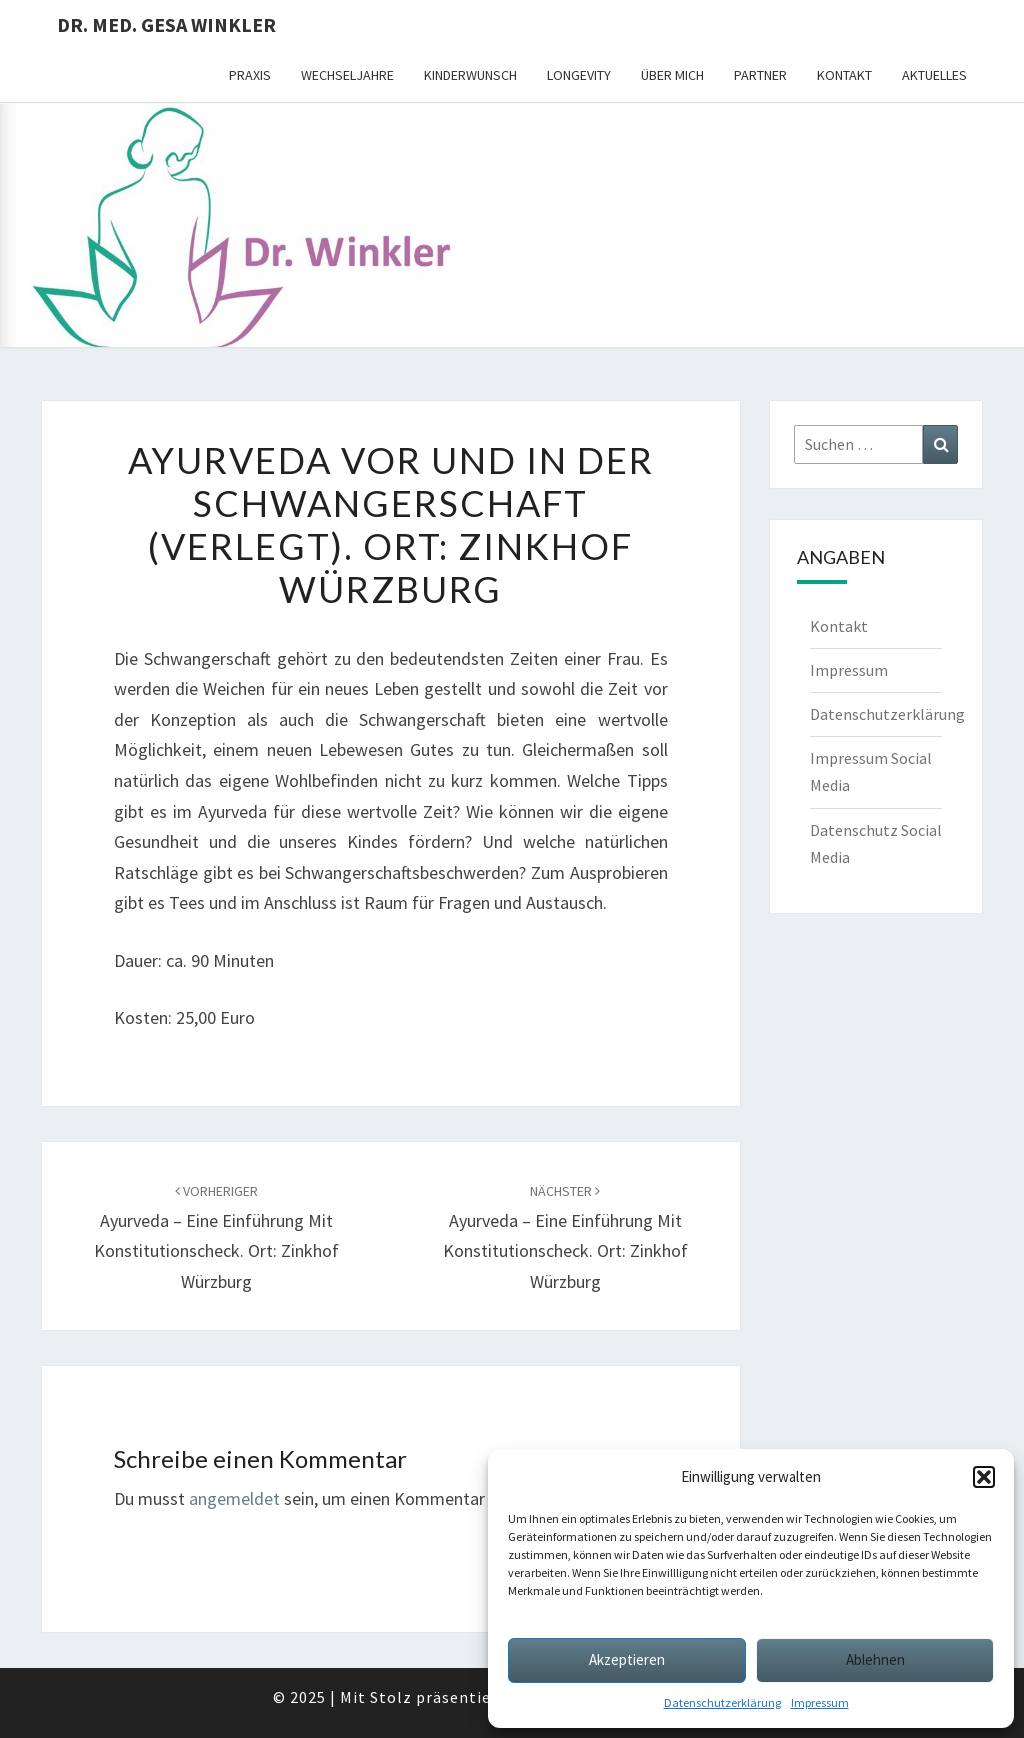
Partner (760, 75)
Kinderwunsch (470, 75)
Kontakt (844, 75)
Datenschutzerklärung (722, 1702)
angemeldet (234, 1498)
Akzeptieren (627, 1659)
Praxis (250, 75)
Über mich (672, 75)
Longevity (579, 75)
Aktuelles (934, 75)
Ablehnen (875, 1659)
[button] (984, 1477)
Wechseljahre (347, 75)
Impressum (820, 1702)
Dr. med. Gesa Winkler (166, 24)
